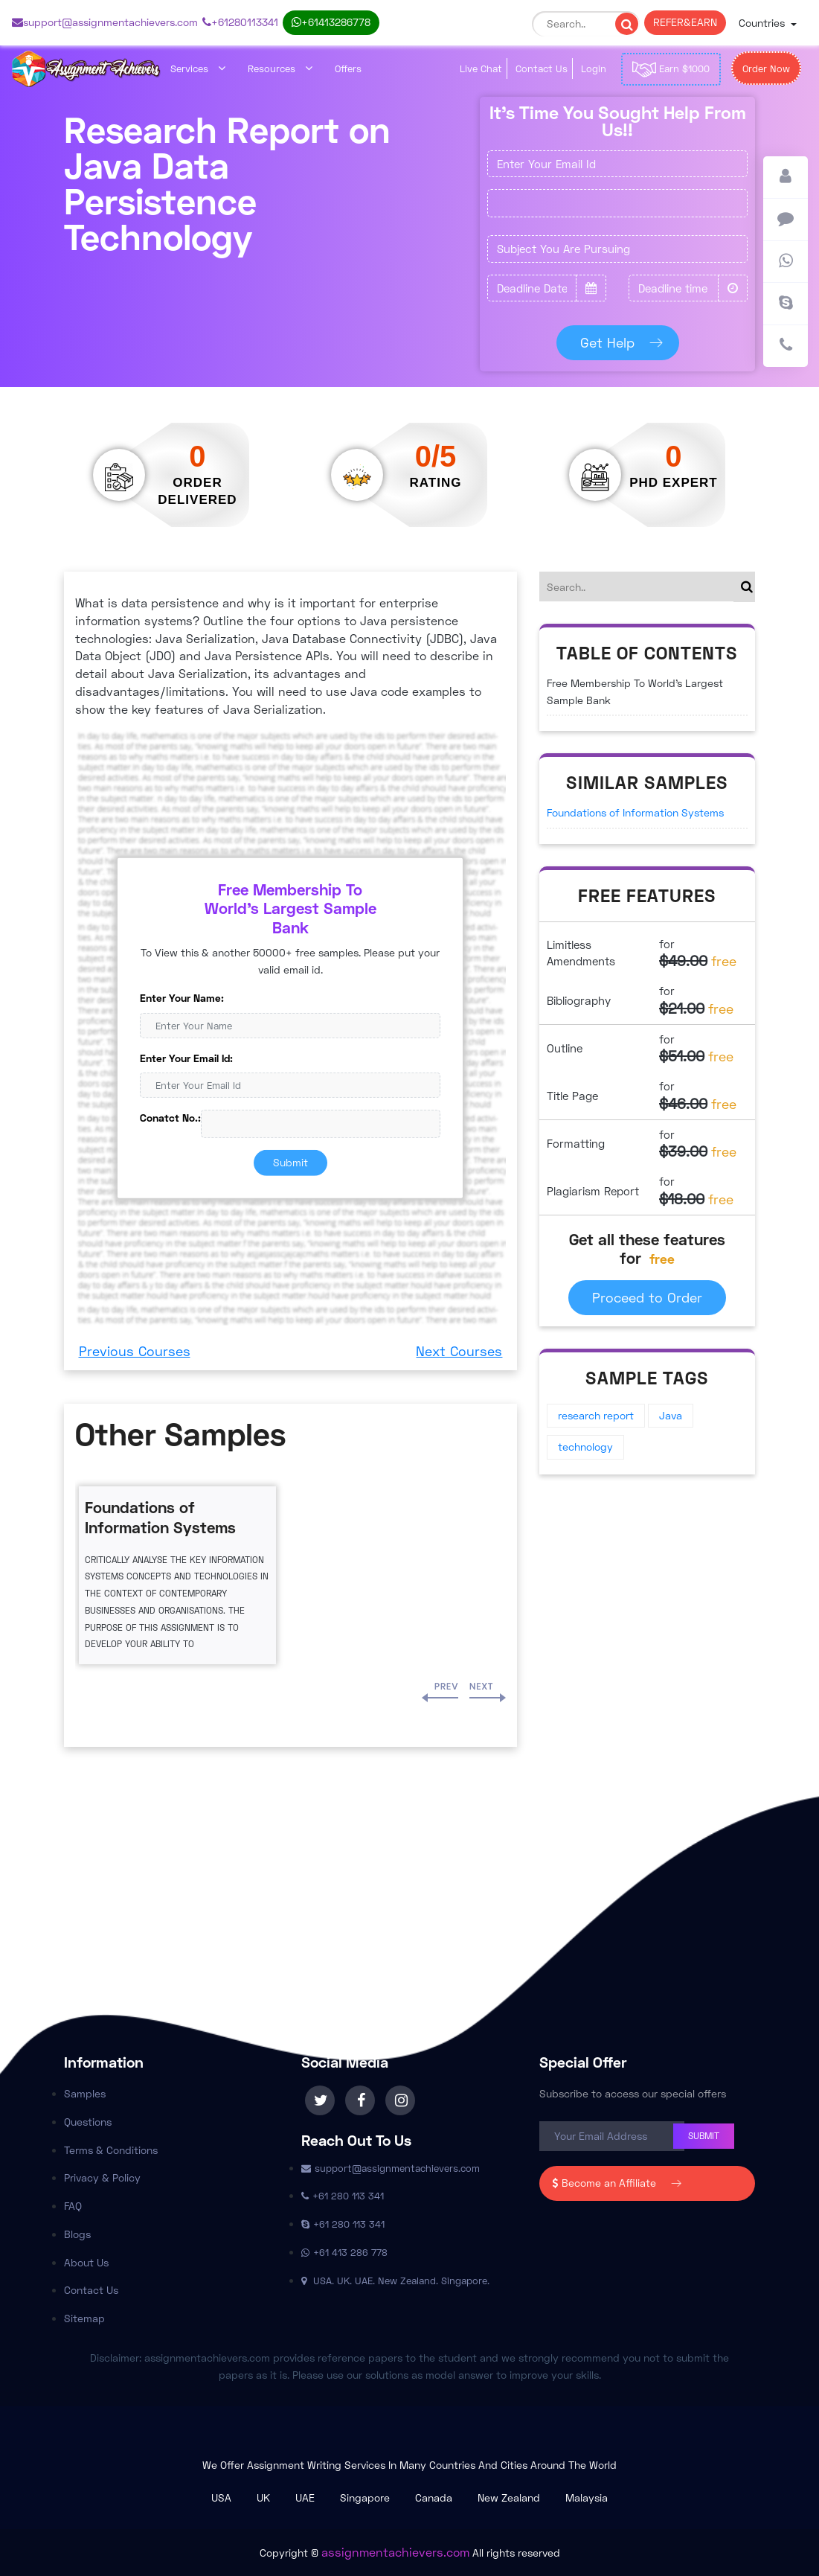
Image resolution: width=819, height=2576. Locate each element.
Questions (88, 2121)
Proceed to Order (647, 1297)
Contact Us (542, 68)
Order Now (766, 68)
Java (670, 1415)
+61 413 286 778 (331, 22)
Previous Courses (134, 1351)
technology (585, 1446)
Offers (348, 68)
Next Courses (459, 1351)
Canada (433, 2497)
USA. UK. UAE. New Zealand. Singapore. (395, 2280)
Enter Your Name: (182, 997)
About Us (86, 2262)
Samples (85, 2093)
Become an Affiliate (613, 2182)
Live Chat (481, 68)
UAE (305, 2497)
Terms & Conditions (111, 2150)
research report (596, 1415)
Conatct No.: (170, 1117)
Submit (290, 1162)
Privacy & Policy (102, 2177)
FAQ (73, 2205)
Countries (763, 22)
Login (593, 68)
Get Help (617, 342)
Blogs (77, 2234)
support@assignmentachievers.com (105, 22)
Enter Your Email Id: (186, 1057)
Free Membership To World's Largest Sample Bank (635, 691)
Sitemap (84, 2318)
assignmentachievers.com (395, 2552)
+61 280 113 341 (240, 22)
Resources (280, 68)
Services (197, 68)
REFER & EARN (685, 22)
